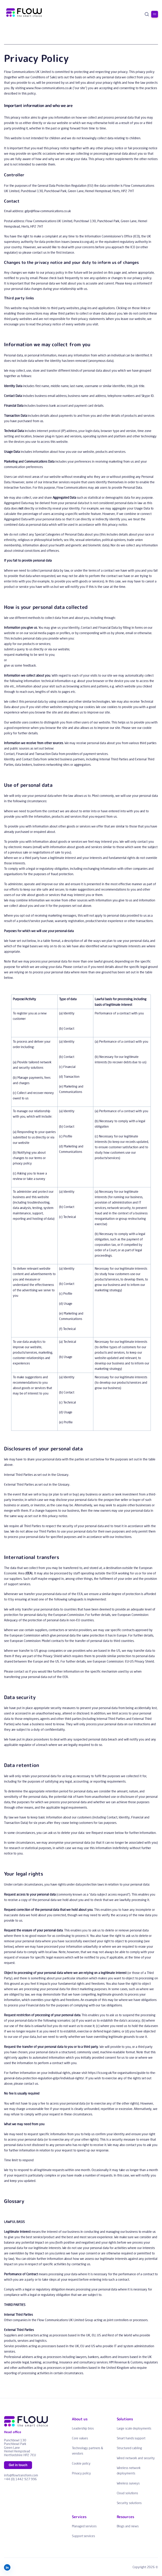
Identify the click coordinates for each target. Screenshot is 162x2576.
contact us (80, 966)
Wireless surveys (128, 2482)
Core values (80, 2437)
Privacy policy (81, 2472)
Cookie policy (81, 2463)
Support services (83, 2535)
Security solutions (129, 2502)
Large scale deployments (134, 2427)
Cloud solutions (127, 2492)
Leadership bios (83, 2427)
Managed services (84, 2525)
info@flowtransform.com (21, 2474)
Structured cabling (129, 2447)
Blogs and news (128, 2525)
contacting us (80, 2263)
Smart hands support (131, 2437)
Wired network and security (136, 2457)
